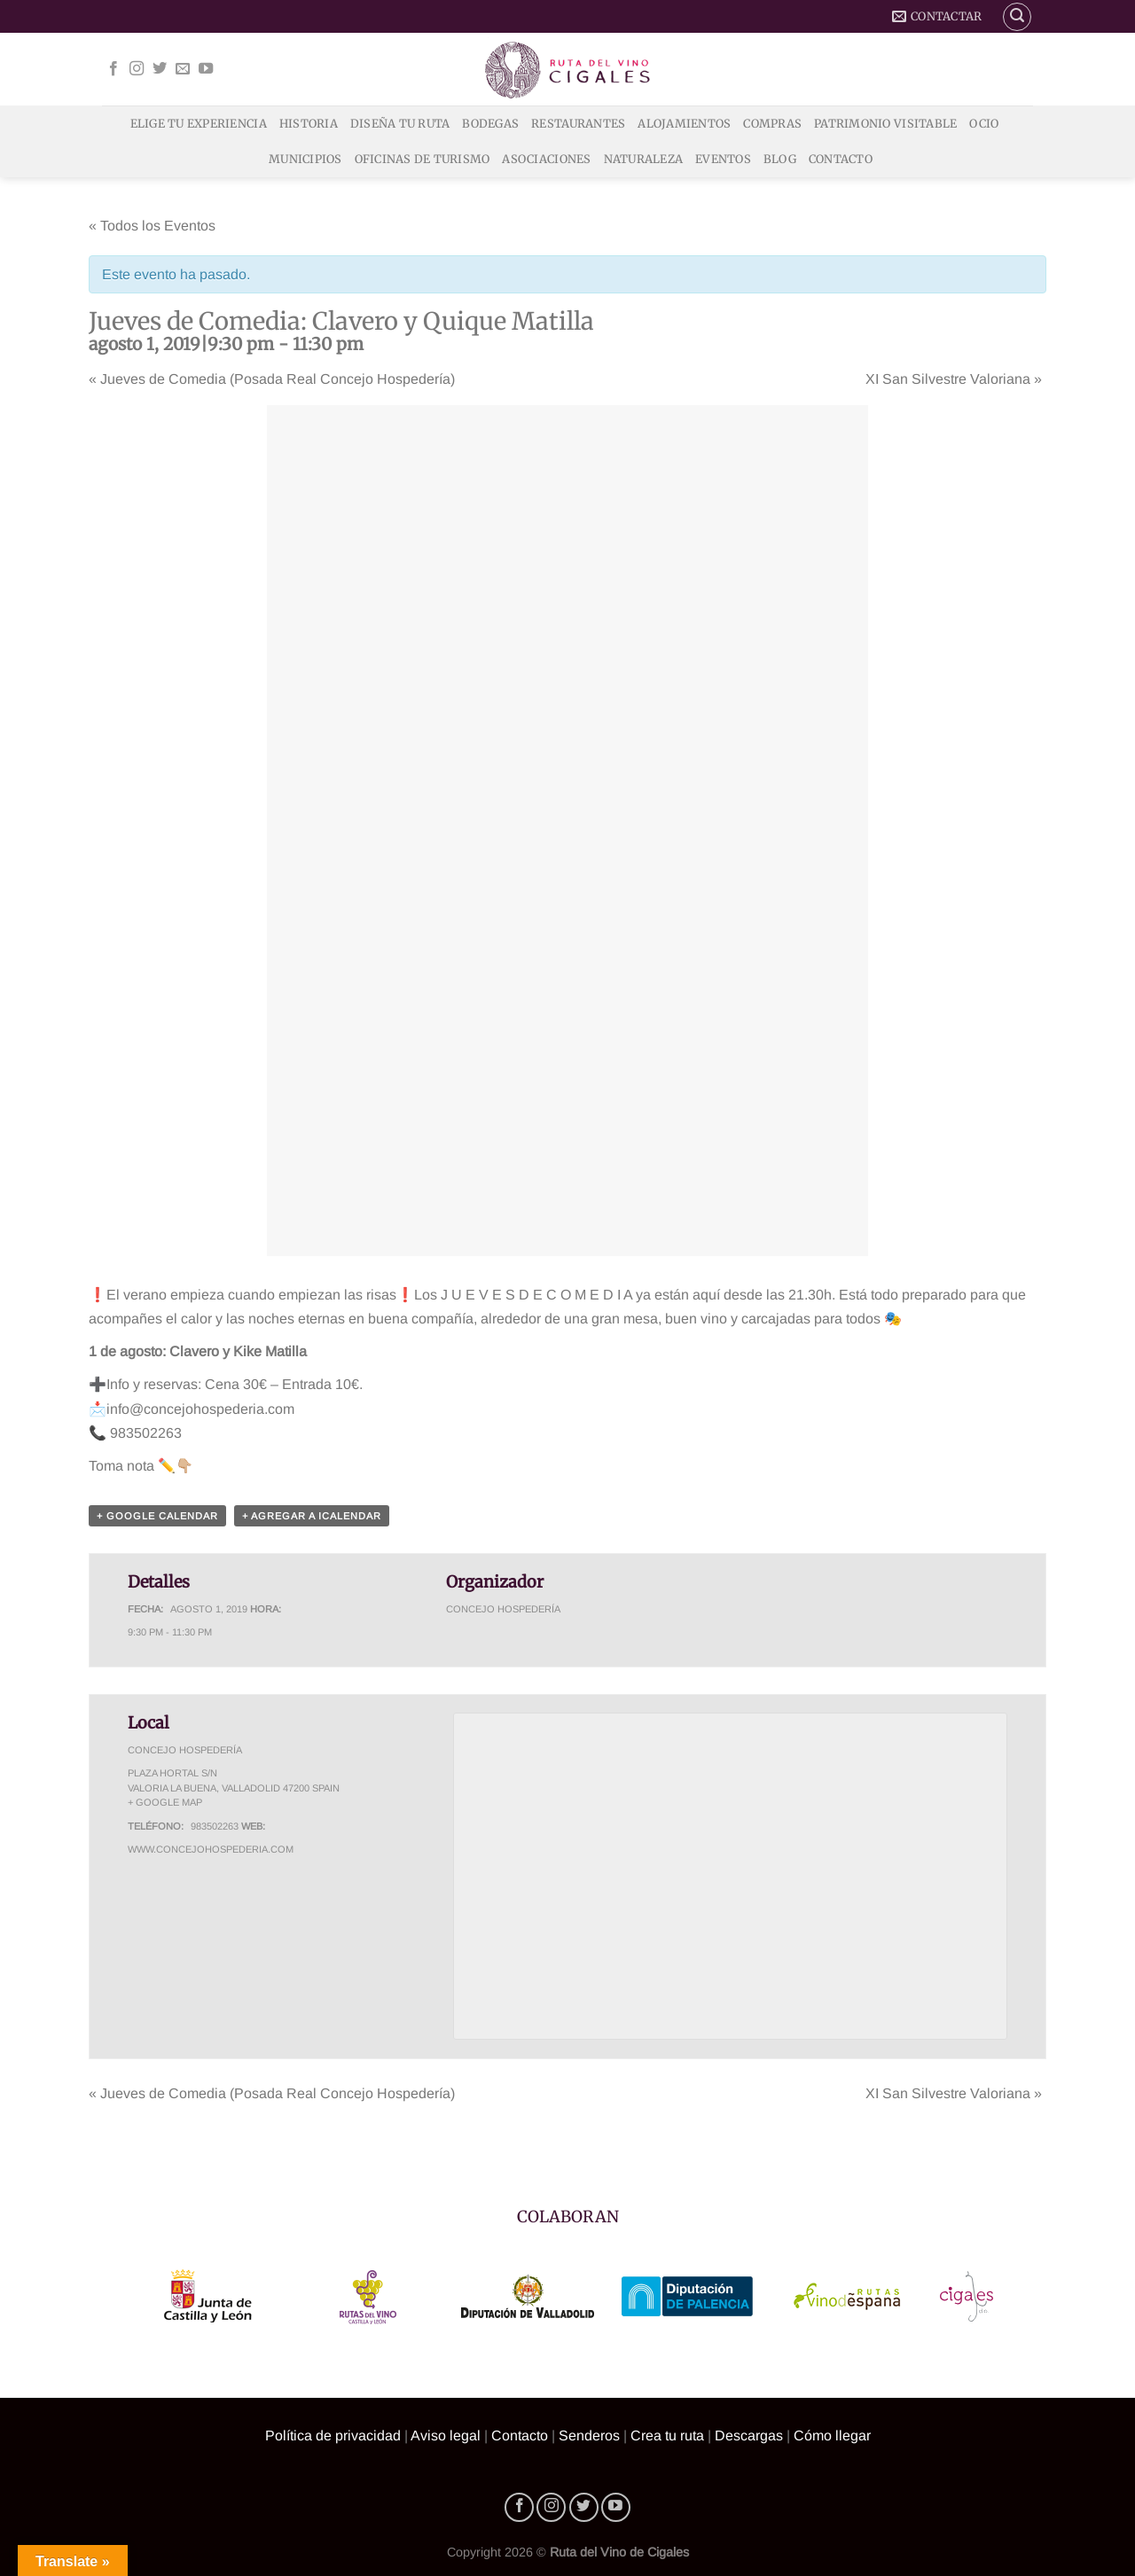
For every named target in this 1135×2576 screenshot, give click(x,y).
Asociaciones (546, 159)
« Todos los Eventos (152, 225)
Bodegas (490, 123)
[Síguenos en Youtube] (206, 69)
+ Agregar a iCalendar (311, 1515)
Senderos (589, 2435)
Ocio (983, 123)
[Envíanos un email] (183, 69)
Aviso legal (446, 2435)
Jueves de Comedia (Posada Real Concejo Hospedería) (272, 378)
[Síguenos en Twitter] (160, 69)
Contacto (841, 159)
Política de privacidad (333, 2435)
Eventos (723, 159)
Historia (308, 123)
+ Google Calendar (157, 1515)
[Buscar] (1017, 17)
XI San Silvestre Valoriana (953, 378)
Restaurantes (578, 123)
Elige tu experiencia (198, 123)
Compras (772, 123)
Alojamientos (684, 123)
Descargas (749, 2435)
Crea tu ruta (667, 2435)
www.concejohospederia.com (211, 1849)
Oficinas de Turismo (422, 159)
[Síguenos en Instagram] (136, 69)
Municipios (305, 159)
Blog (779, 159)
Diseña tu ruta (400, 123)
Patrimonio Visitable (885, 123)
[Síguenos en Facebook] (113, 69)
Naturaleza (644, 159)
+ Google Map (165, 1802)
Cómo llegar (832, 2435)
